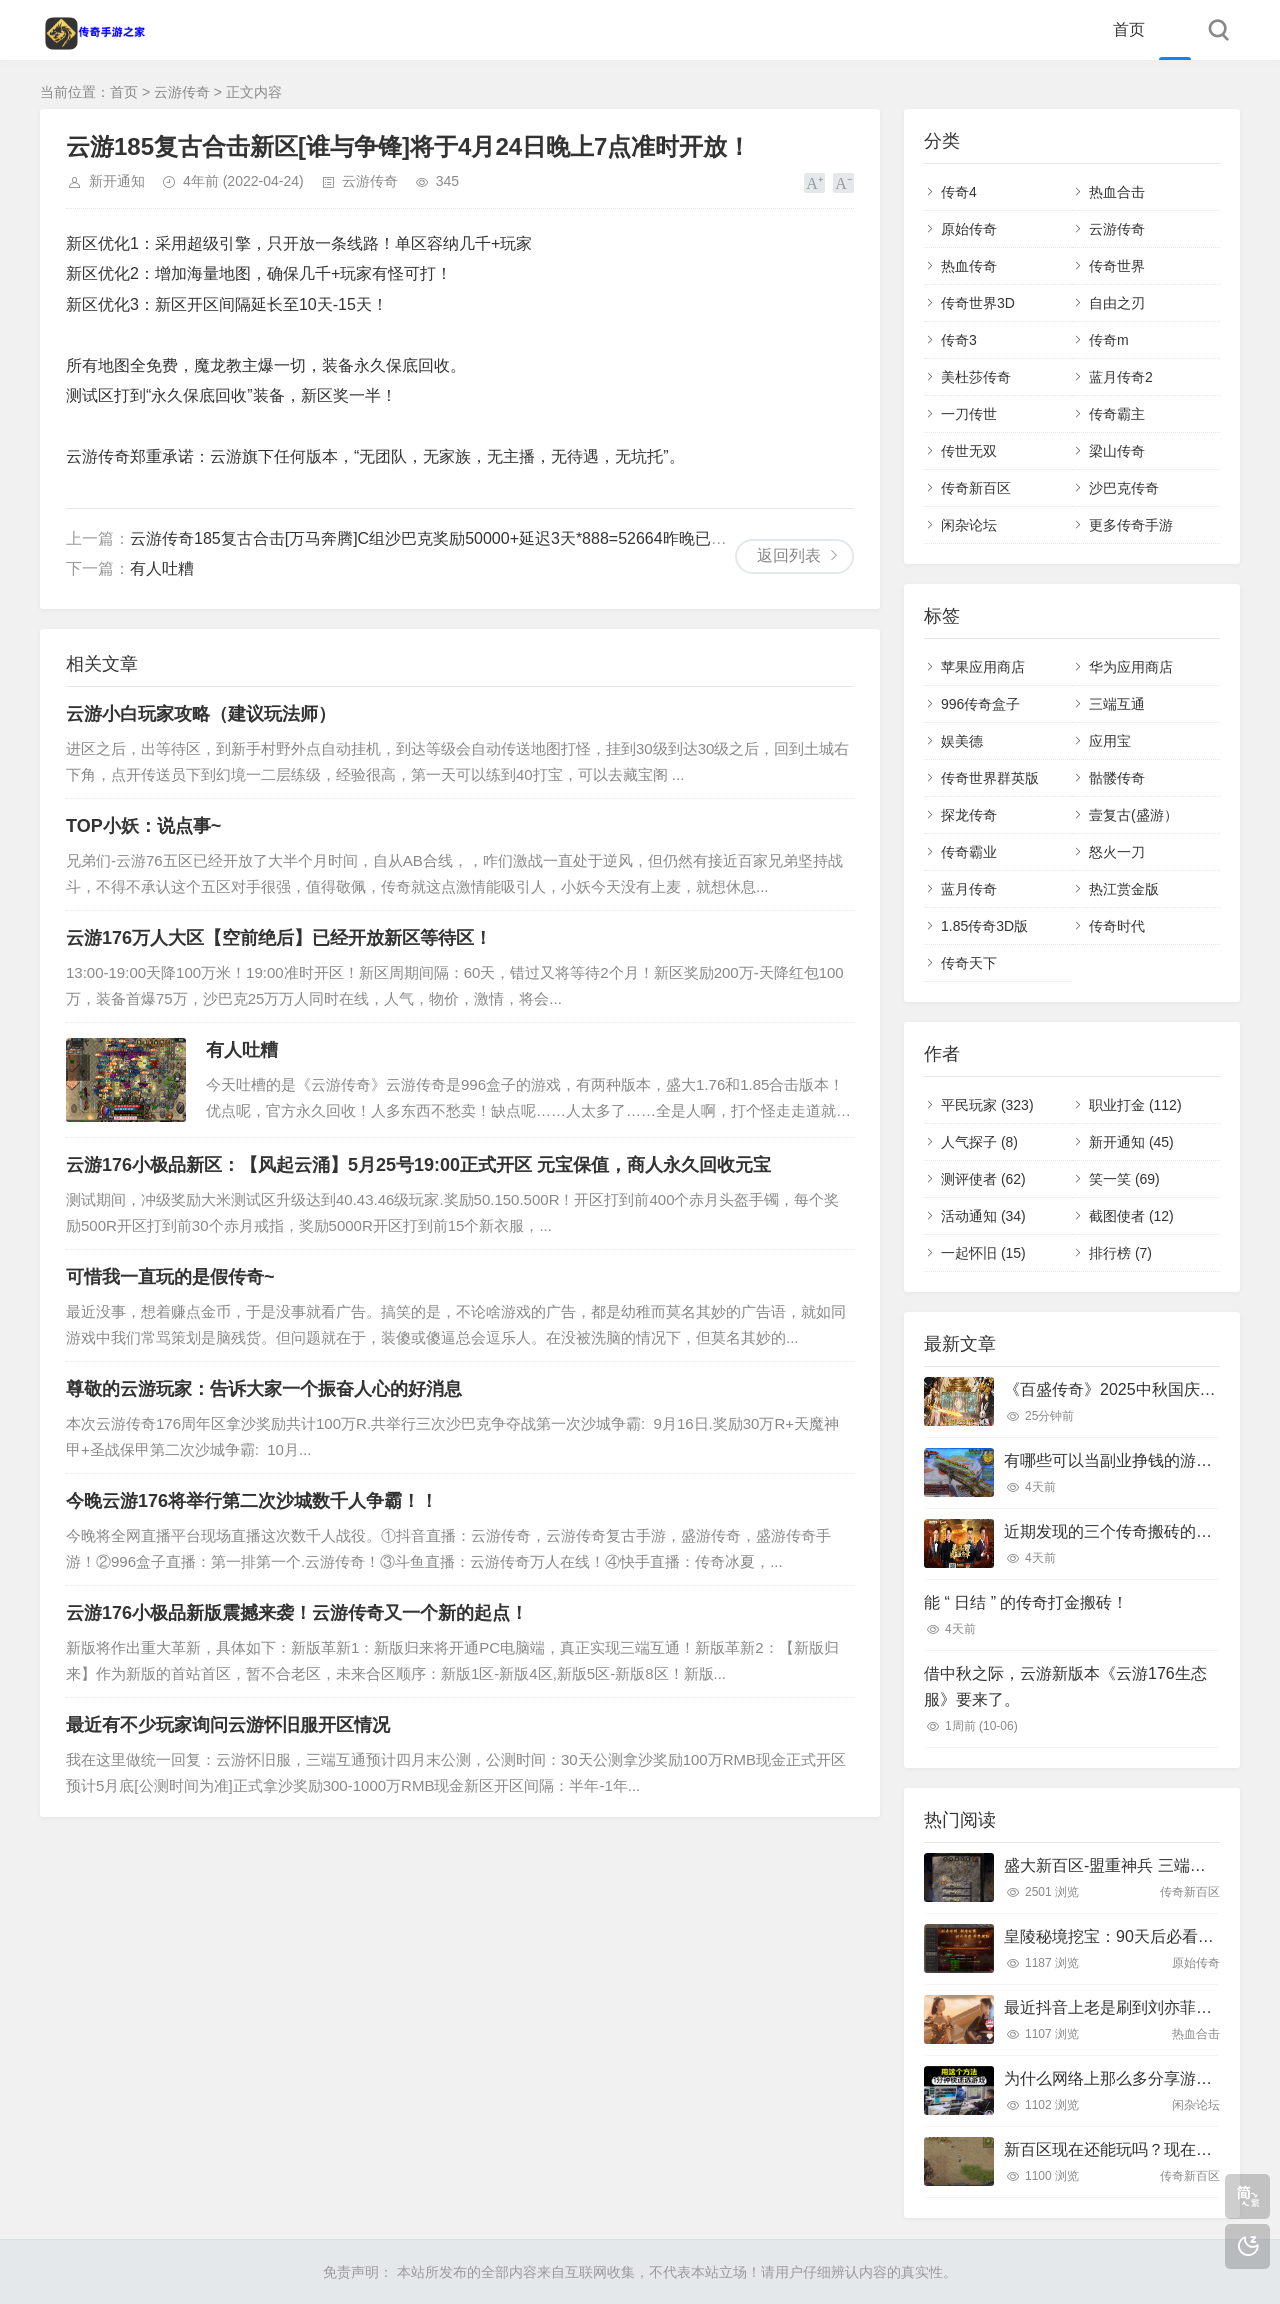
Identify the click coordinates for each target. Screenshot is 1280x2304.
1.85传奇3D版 (984, 926)
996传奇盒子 (980, 704)
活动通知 (983, 1216)
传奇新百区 (976, 488)
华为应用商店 (1131, 667)
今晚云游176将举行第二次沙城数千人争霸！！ (252, 1501)
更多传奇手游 (1131, 525)
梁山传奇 (1117, 451)
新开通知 (117, 181)
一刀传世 (969, 414)
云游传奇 (182, 92)
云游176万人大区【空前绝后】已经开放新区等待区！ (279, 938)
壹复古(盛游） (1133, 815)
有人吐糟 (162, 568)
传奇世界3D (978, 303)
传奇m (1109, 340)
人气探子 (979, 1142)
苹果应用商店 (983, 667)
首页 (1129, 29)
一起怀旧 (983, 1253)
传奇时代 (1117, 926)
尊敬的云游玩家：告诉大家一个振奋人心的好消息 (264, 1389)
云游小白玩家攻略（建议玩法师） (201, 714)
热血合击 (1117, 192)
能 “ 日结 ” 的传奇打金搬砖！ (1026, 1602)
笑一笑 (1124, 1179)
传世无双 (969, 451)
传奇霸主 (1117, 414)
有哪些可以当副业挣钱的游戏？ (1116, 1460)
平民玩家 (987, 1105)
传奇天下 (969, 963)
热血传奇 (969, 266)
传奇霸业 (969, 852)
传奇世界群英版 (990, 778)
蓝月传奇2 (1121, 377)
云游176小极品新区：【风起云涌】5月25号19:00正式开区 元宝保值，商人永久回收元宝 (418, 1165)
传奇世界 (1117, 266)
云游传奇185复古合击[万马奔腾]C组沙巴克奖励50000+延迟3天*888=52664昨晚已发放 (436, 538)
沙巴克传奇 (1124, 488)
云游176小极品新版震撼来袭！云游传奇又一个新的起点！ (297, 1613)
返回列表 (789, 555)
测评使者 (983, 1179)
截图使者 (1131, 1216)
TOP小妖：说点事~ (143, 826)
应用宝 (1110, 741)
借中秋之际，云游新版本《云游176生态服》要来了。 (1065, 1686)
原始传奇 (969, 229)
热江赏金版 (1124, 889)
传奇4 (959, 192)
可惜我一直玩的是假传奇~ (170, 1277)
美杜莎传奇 (976, 377)
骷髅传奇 (1117, 778)
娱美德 (962, 741)
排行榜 (1120, 1253)
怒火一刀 (1117, 852)
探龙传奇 (969, 815)
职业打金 (1135, 1105)
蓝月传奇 (969, 889)
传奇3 (959, 340)
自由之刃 (1117, 303)
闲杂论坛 (969, 525)
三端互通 (1117, 704)
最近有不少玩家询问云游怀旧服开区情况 (228, 1725)
